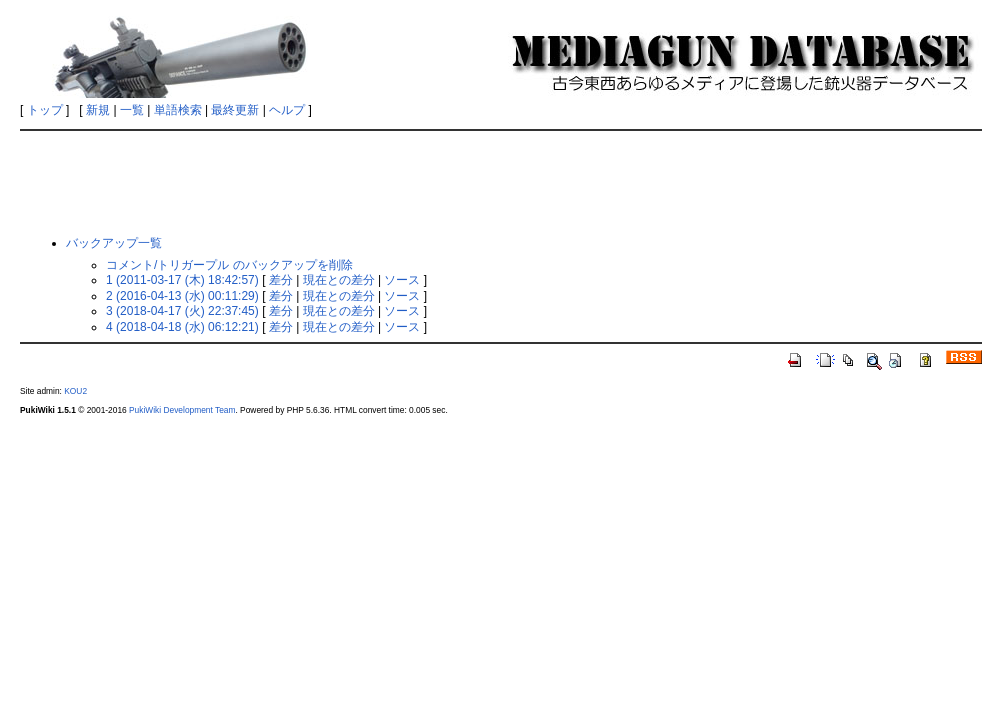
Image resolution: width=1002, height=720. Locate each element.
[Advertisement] (505, 182)
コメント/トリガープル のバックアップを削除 (229, 265)
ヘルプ (287, 110)
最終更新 (235, 110)
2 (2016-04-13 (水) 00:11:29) (182, 296)
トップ (45, 110)
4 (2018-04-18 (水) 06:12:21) (182, 327)
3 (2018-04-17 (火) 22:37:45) (182, 311)
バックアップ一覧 (114, 243)
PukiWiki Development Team (182, 410)
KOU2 (75, 391)
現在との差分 (339, 280)
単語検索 (178, 110)
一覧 (132, 110)
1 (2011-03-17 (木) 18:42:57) (182, 280)
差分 (281, 280)
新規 (98, 110)
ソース (402, 280)
